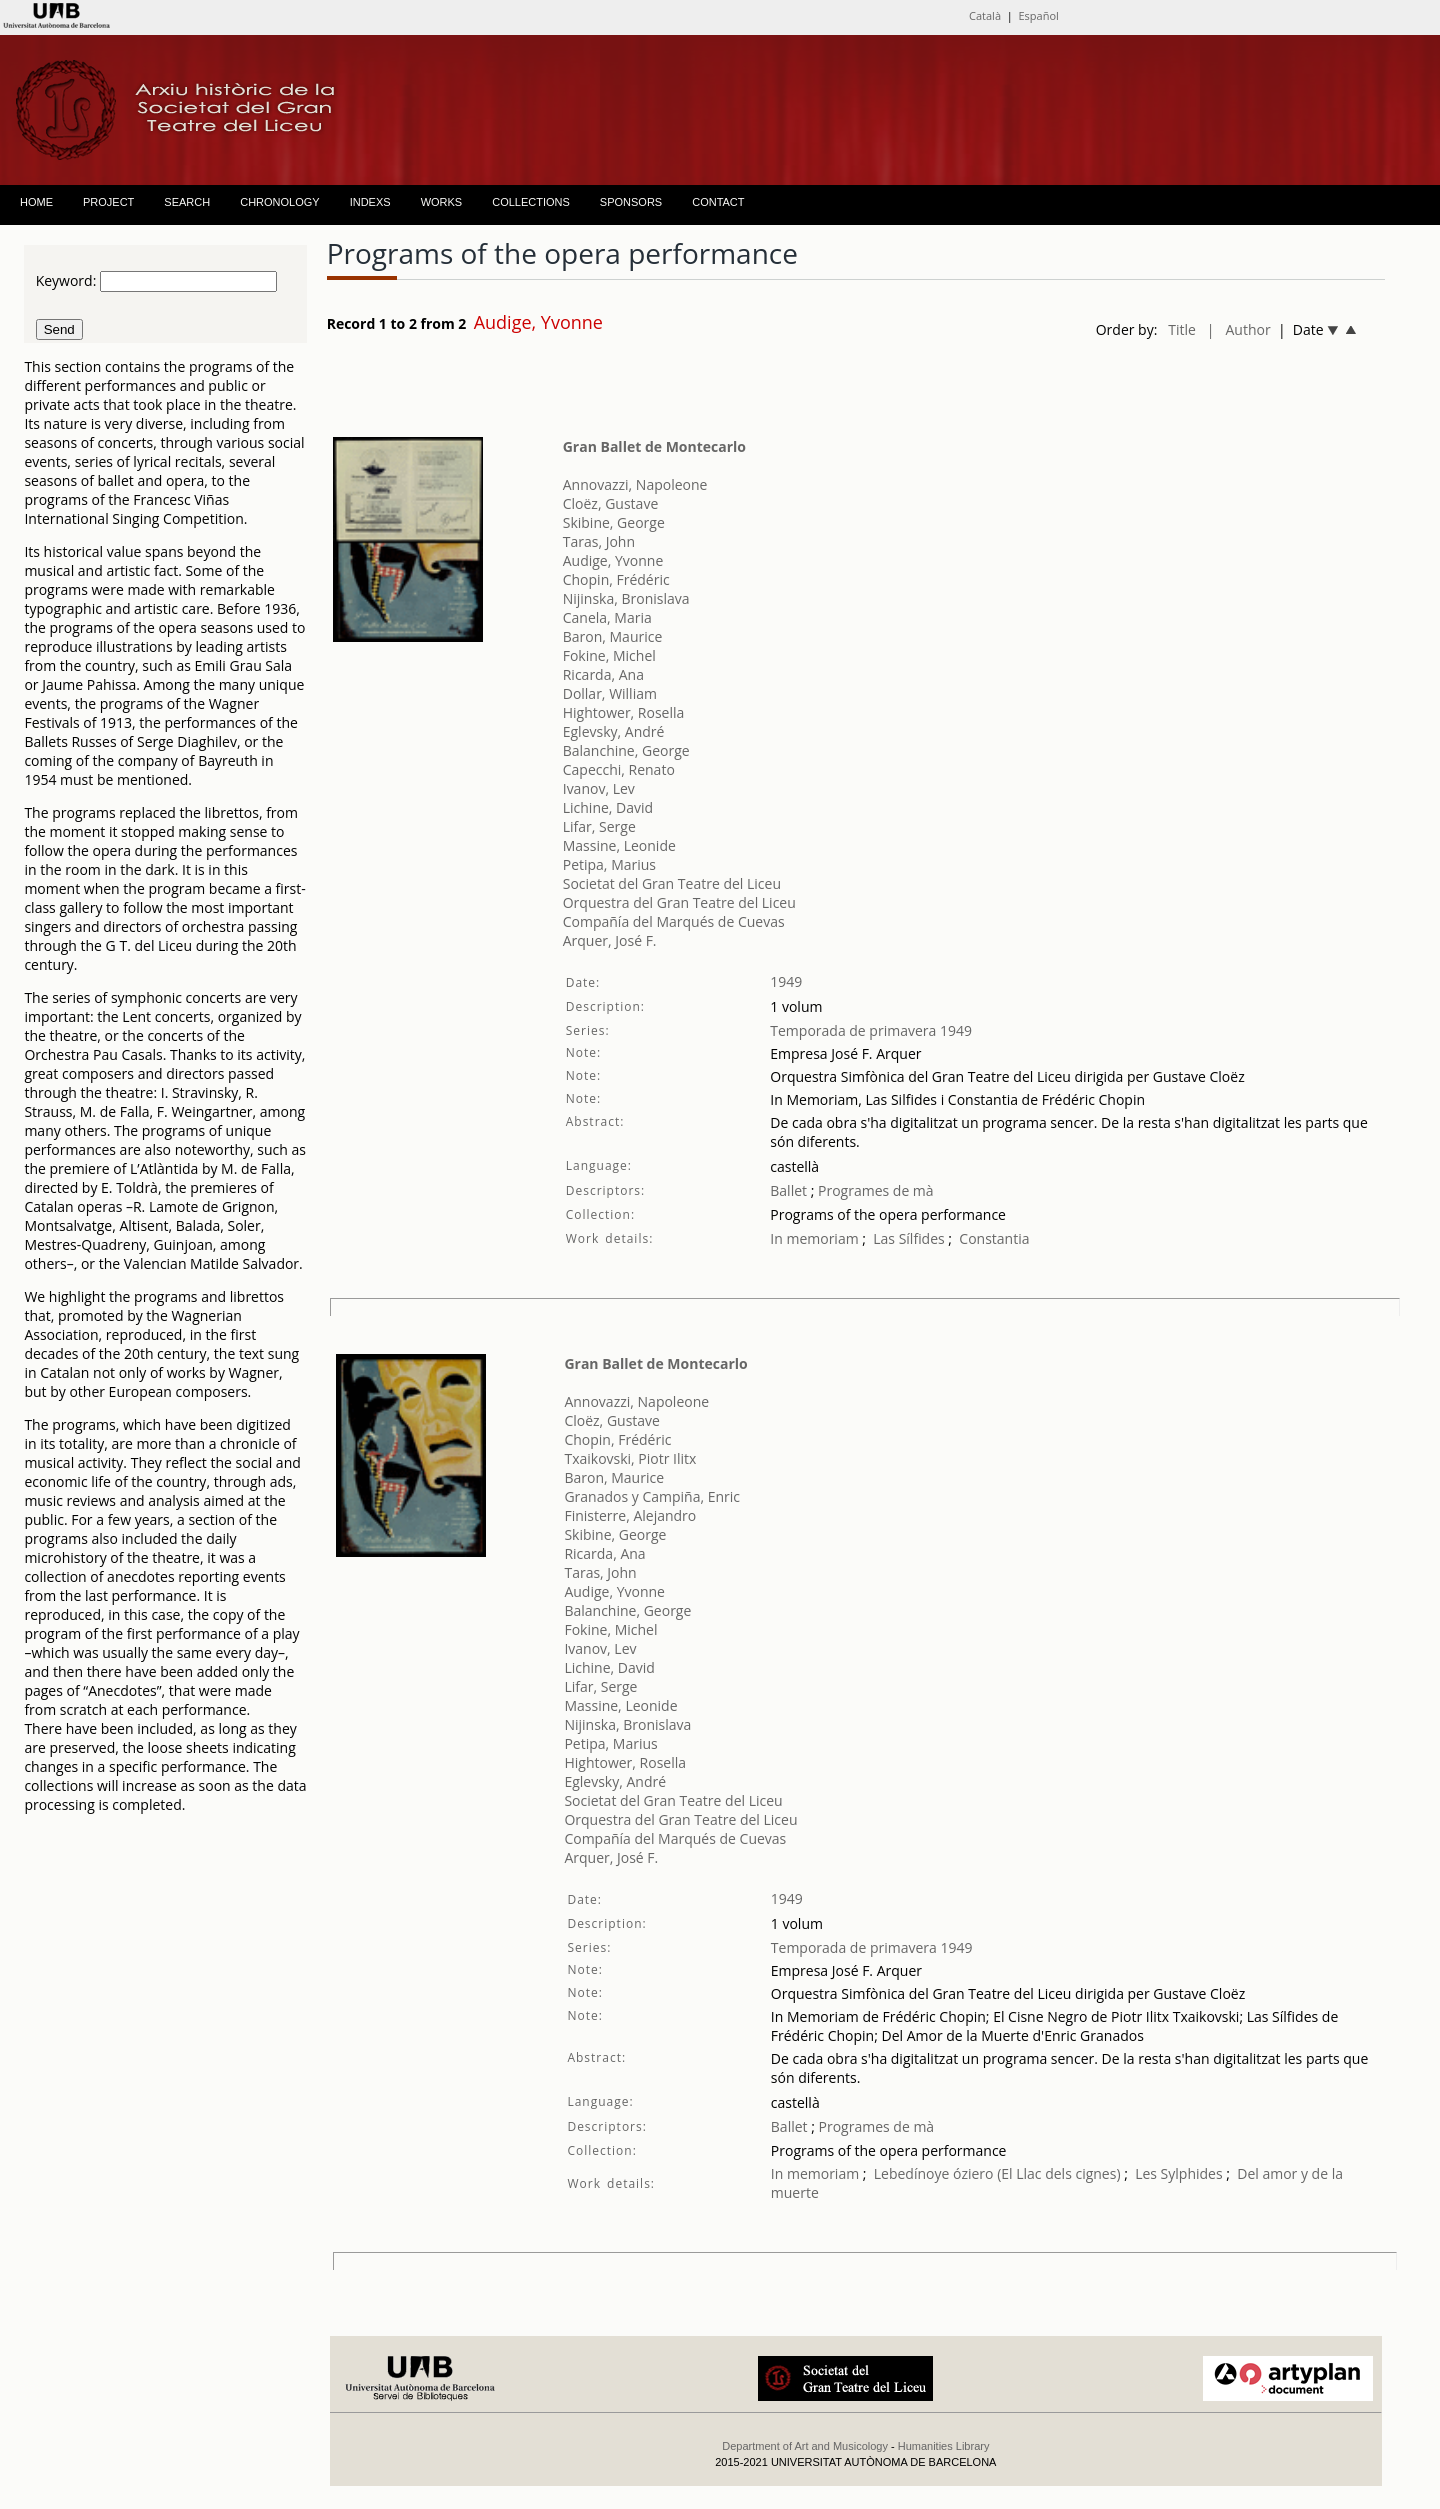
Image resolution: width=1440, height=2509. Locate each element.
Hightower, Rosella (624, 712)
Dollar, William (610, 693)
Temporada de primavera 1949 (871, 1030)
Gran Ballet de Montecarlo (654, 446)
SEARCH (187, 202)
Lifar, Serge (599, 826)
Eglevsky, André (614, 731)
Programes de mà (873, 1190)
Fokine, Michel (609, 655)
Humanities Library (944, 2446)
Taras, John (599, 541)
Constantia (994, 1238)
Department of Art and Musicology (805, 2446)
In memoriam (814, 1238)
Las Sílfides (908, 1238)
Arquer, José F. (610, 940)
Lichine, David (608, 807)
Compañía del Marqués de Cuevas (674, 921)
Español (1039, 15)
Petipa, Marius (609, 864)
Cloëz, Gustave (611, 503)
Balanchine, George (626, 750)
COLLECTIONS (531, 202)
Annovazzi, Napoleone (635, 484)
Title (1182, 329)
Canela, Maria (607, 617)
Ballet (788, 1190)
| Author (1239, 329)
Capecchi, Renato (619, 769)
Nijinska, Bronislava (626, 598)
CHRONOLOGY (279, 202)
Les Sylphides (1179, 2173)
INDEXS (370, 202)
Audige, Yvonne (613, 560)
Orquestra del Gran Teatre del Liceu (679, 902)
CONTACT (718, 202)
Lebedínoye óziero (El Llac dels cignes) (997, 2173)
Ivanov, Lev (599, 788)
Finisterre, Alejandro (630, 1515)
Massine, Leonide (619, 845)
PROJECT (108, 202)
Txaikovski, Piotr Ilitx (630, 1458)
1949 (786, 981)
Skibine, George (614, 522)
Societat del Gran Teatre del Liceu (672, 883)
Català (985, 15)
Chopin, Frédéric (616, 579)
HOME (36, 202)
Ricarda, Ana (603, 674)
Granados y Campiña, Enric (652, 1496)
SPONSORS (631, 202)
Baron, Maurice (613, 636)
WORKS (442, 202)
